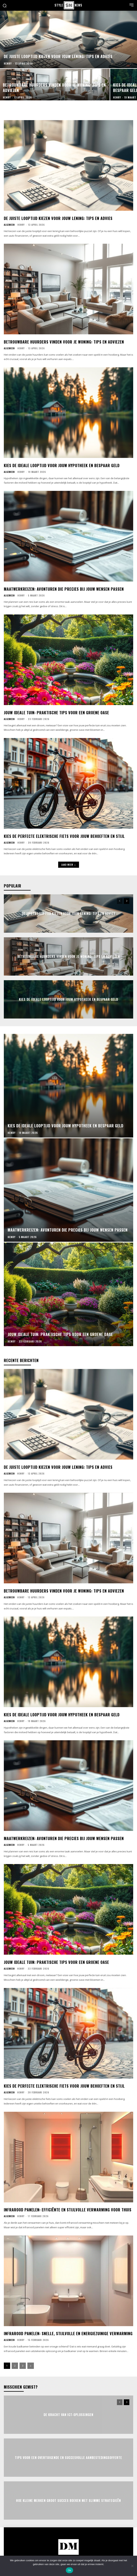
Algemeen (9, 225)
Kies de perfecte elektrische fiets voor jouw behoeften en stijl (64, 836)
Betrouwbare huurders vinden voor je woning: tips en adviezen (64, 342)
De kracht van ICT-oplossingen (68, 2414)
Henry (21, 224)
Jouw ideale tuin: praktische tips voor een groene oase (56, 712)
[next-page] (126, 901)
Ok (69, 2570)
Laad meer (68, 864)
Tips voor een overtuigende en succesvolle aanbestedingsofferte (68, 2457)
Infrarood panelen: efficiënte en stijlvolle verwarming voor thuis (67, 2210)
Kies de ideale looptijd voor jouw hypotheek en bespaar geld (62, 465)
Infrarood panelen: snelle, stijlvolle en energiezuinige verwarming (68, 2333)
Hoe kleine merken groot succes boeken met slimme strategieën (68, 2500)
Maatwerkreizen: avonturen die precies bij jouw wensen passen (64, 589)
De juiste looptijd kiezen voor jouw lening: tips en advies (58, 218)
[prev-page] (119, 901)
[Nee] (132, 2566)
